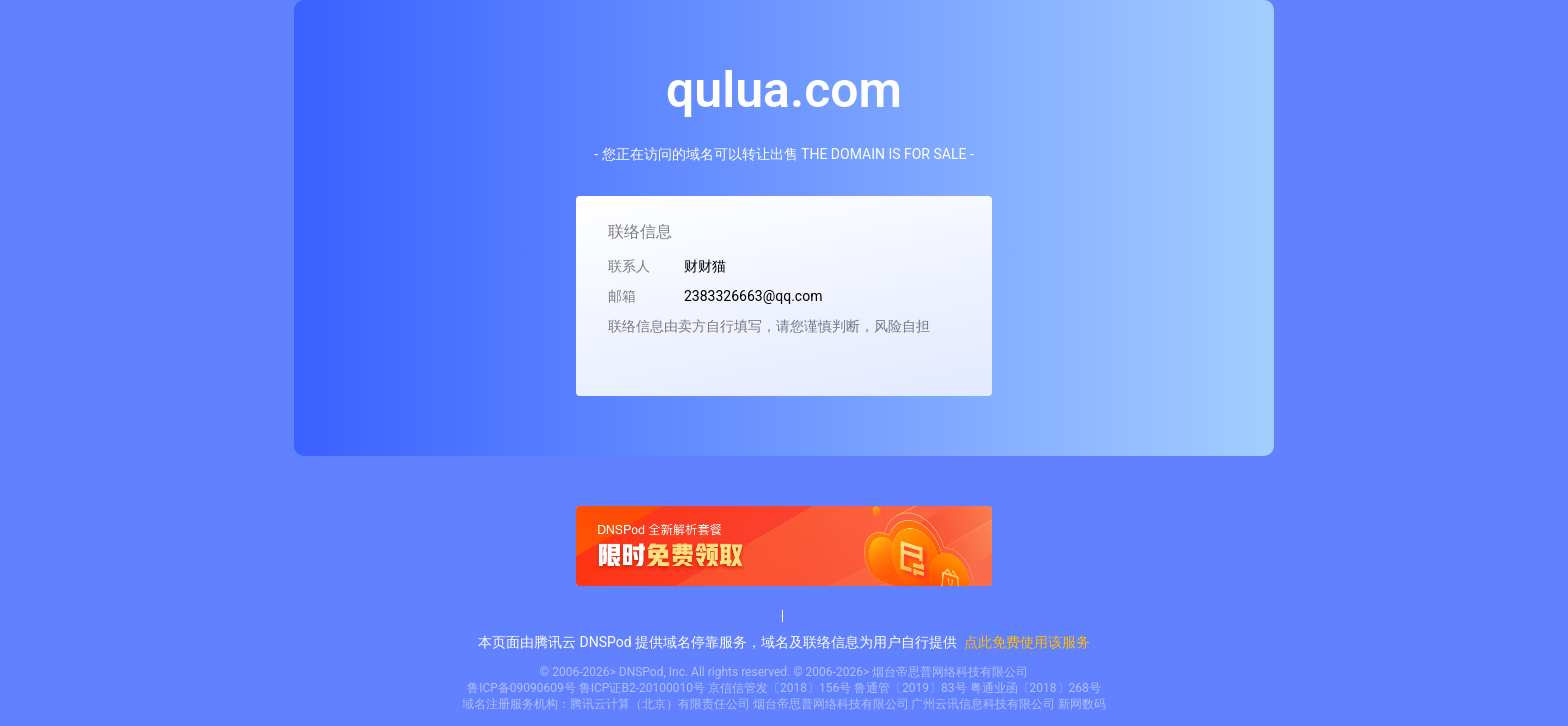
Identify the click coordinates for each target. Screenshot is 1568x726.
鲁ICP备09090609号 (521, 688)
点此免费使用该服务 (1027, 642)
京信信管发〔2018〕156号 (779, 688)
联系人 (629, 266)
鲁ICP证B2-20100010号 (642, 688)
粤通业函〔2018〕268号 (1035, 688)
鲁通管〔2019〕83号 (910, 688)
